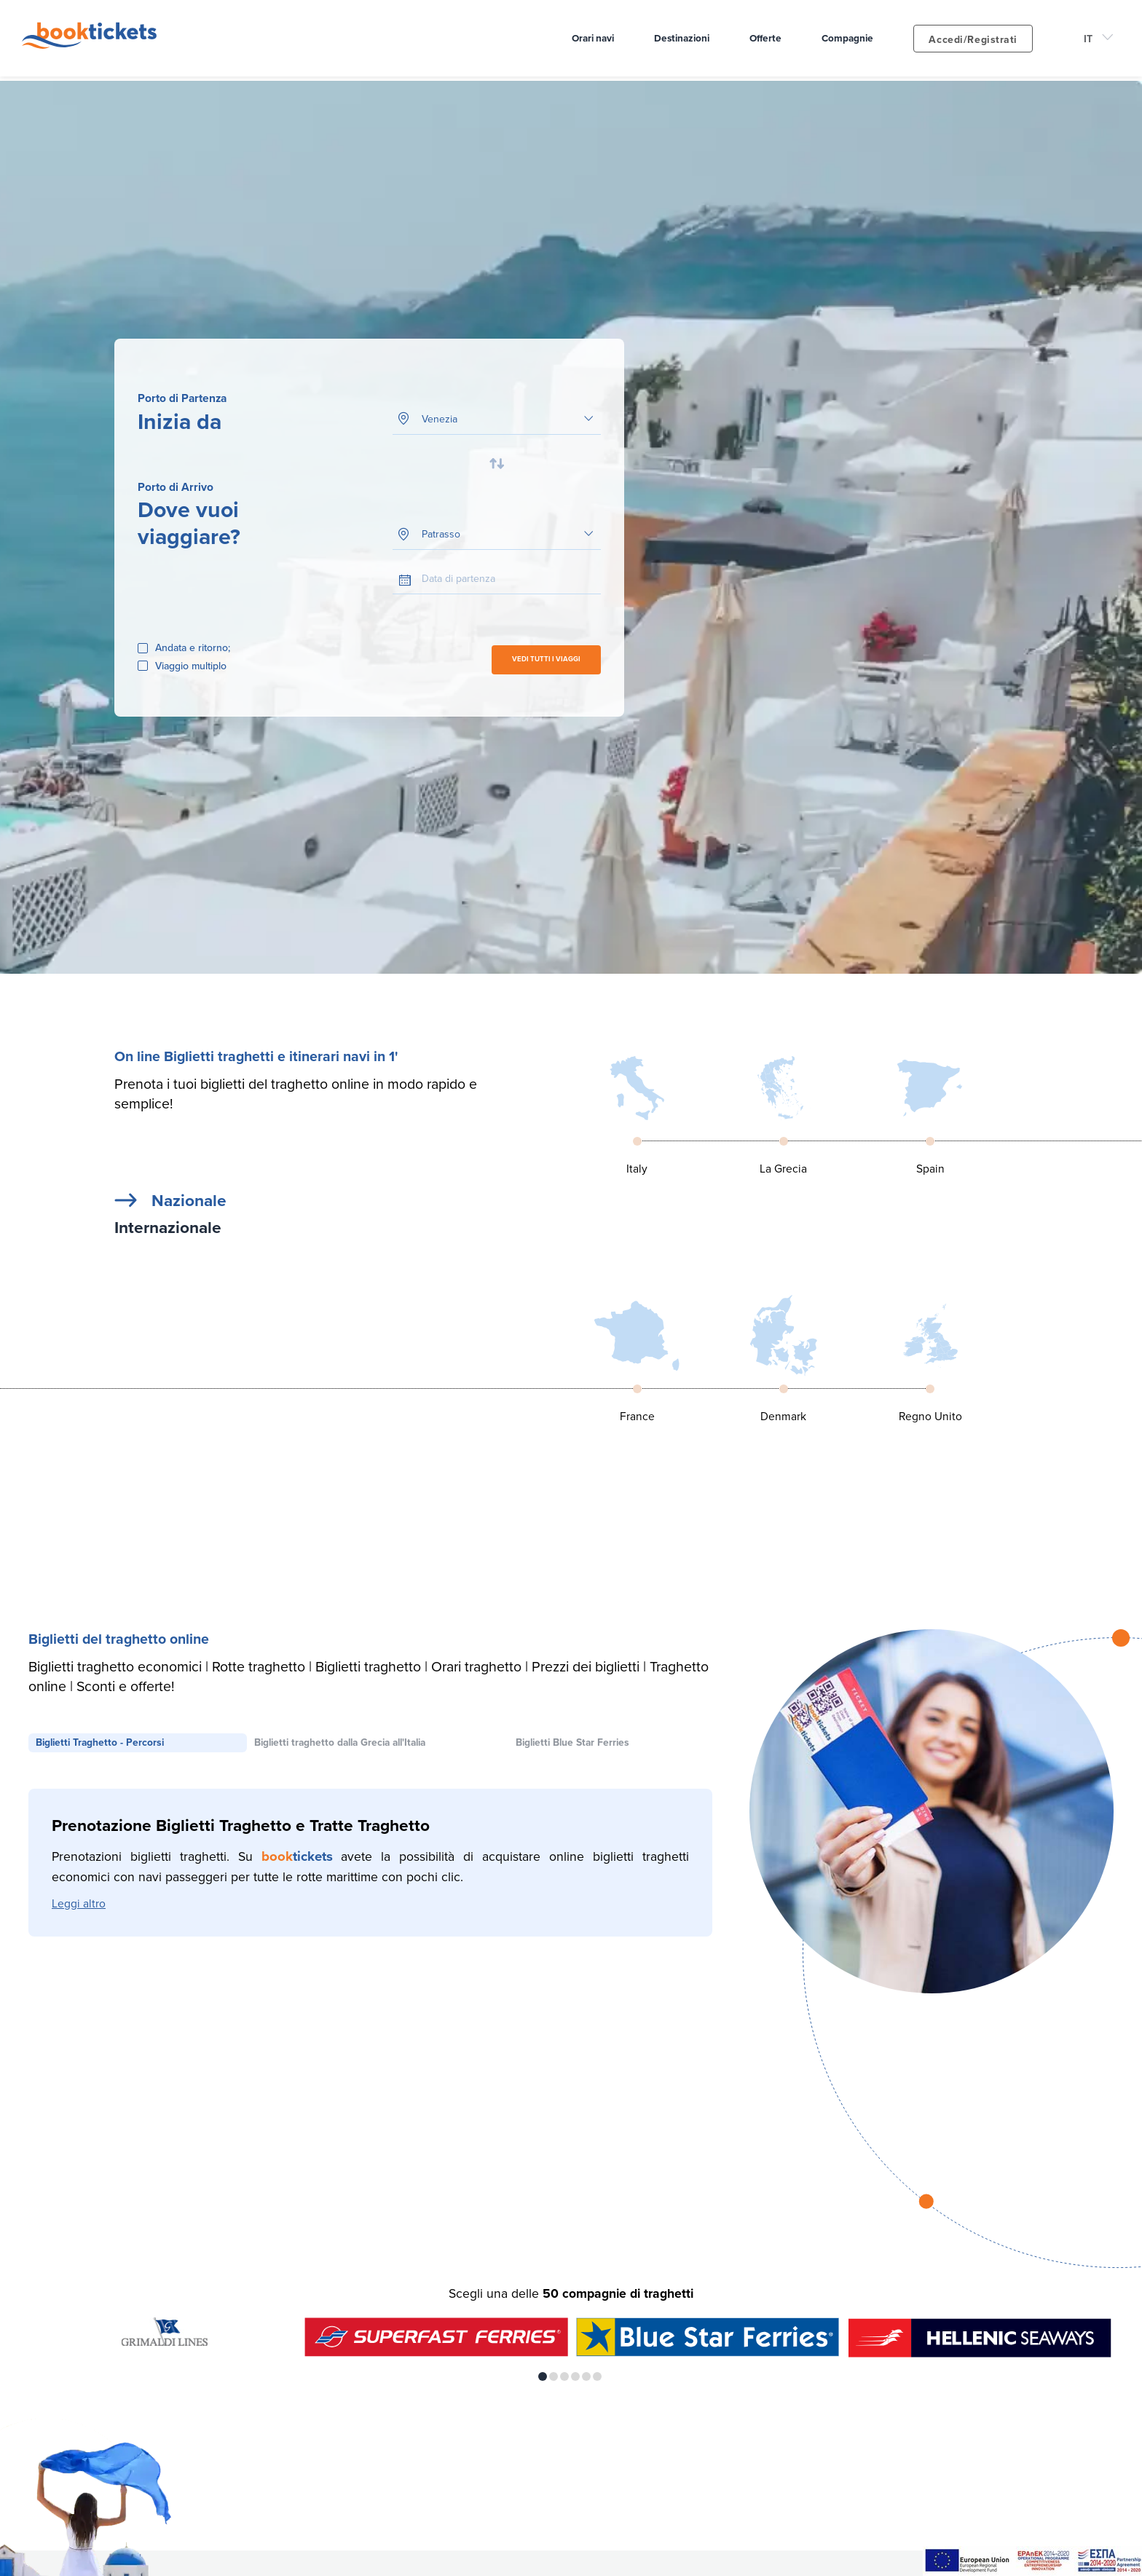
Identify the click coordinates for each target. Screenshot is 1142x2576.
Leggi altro (79, 1906)
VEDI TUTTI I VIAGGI (546, 660)
